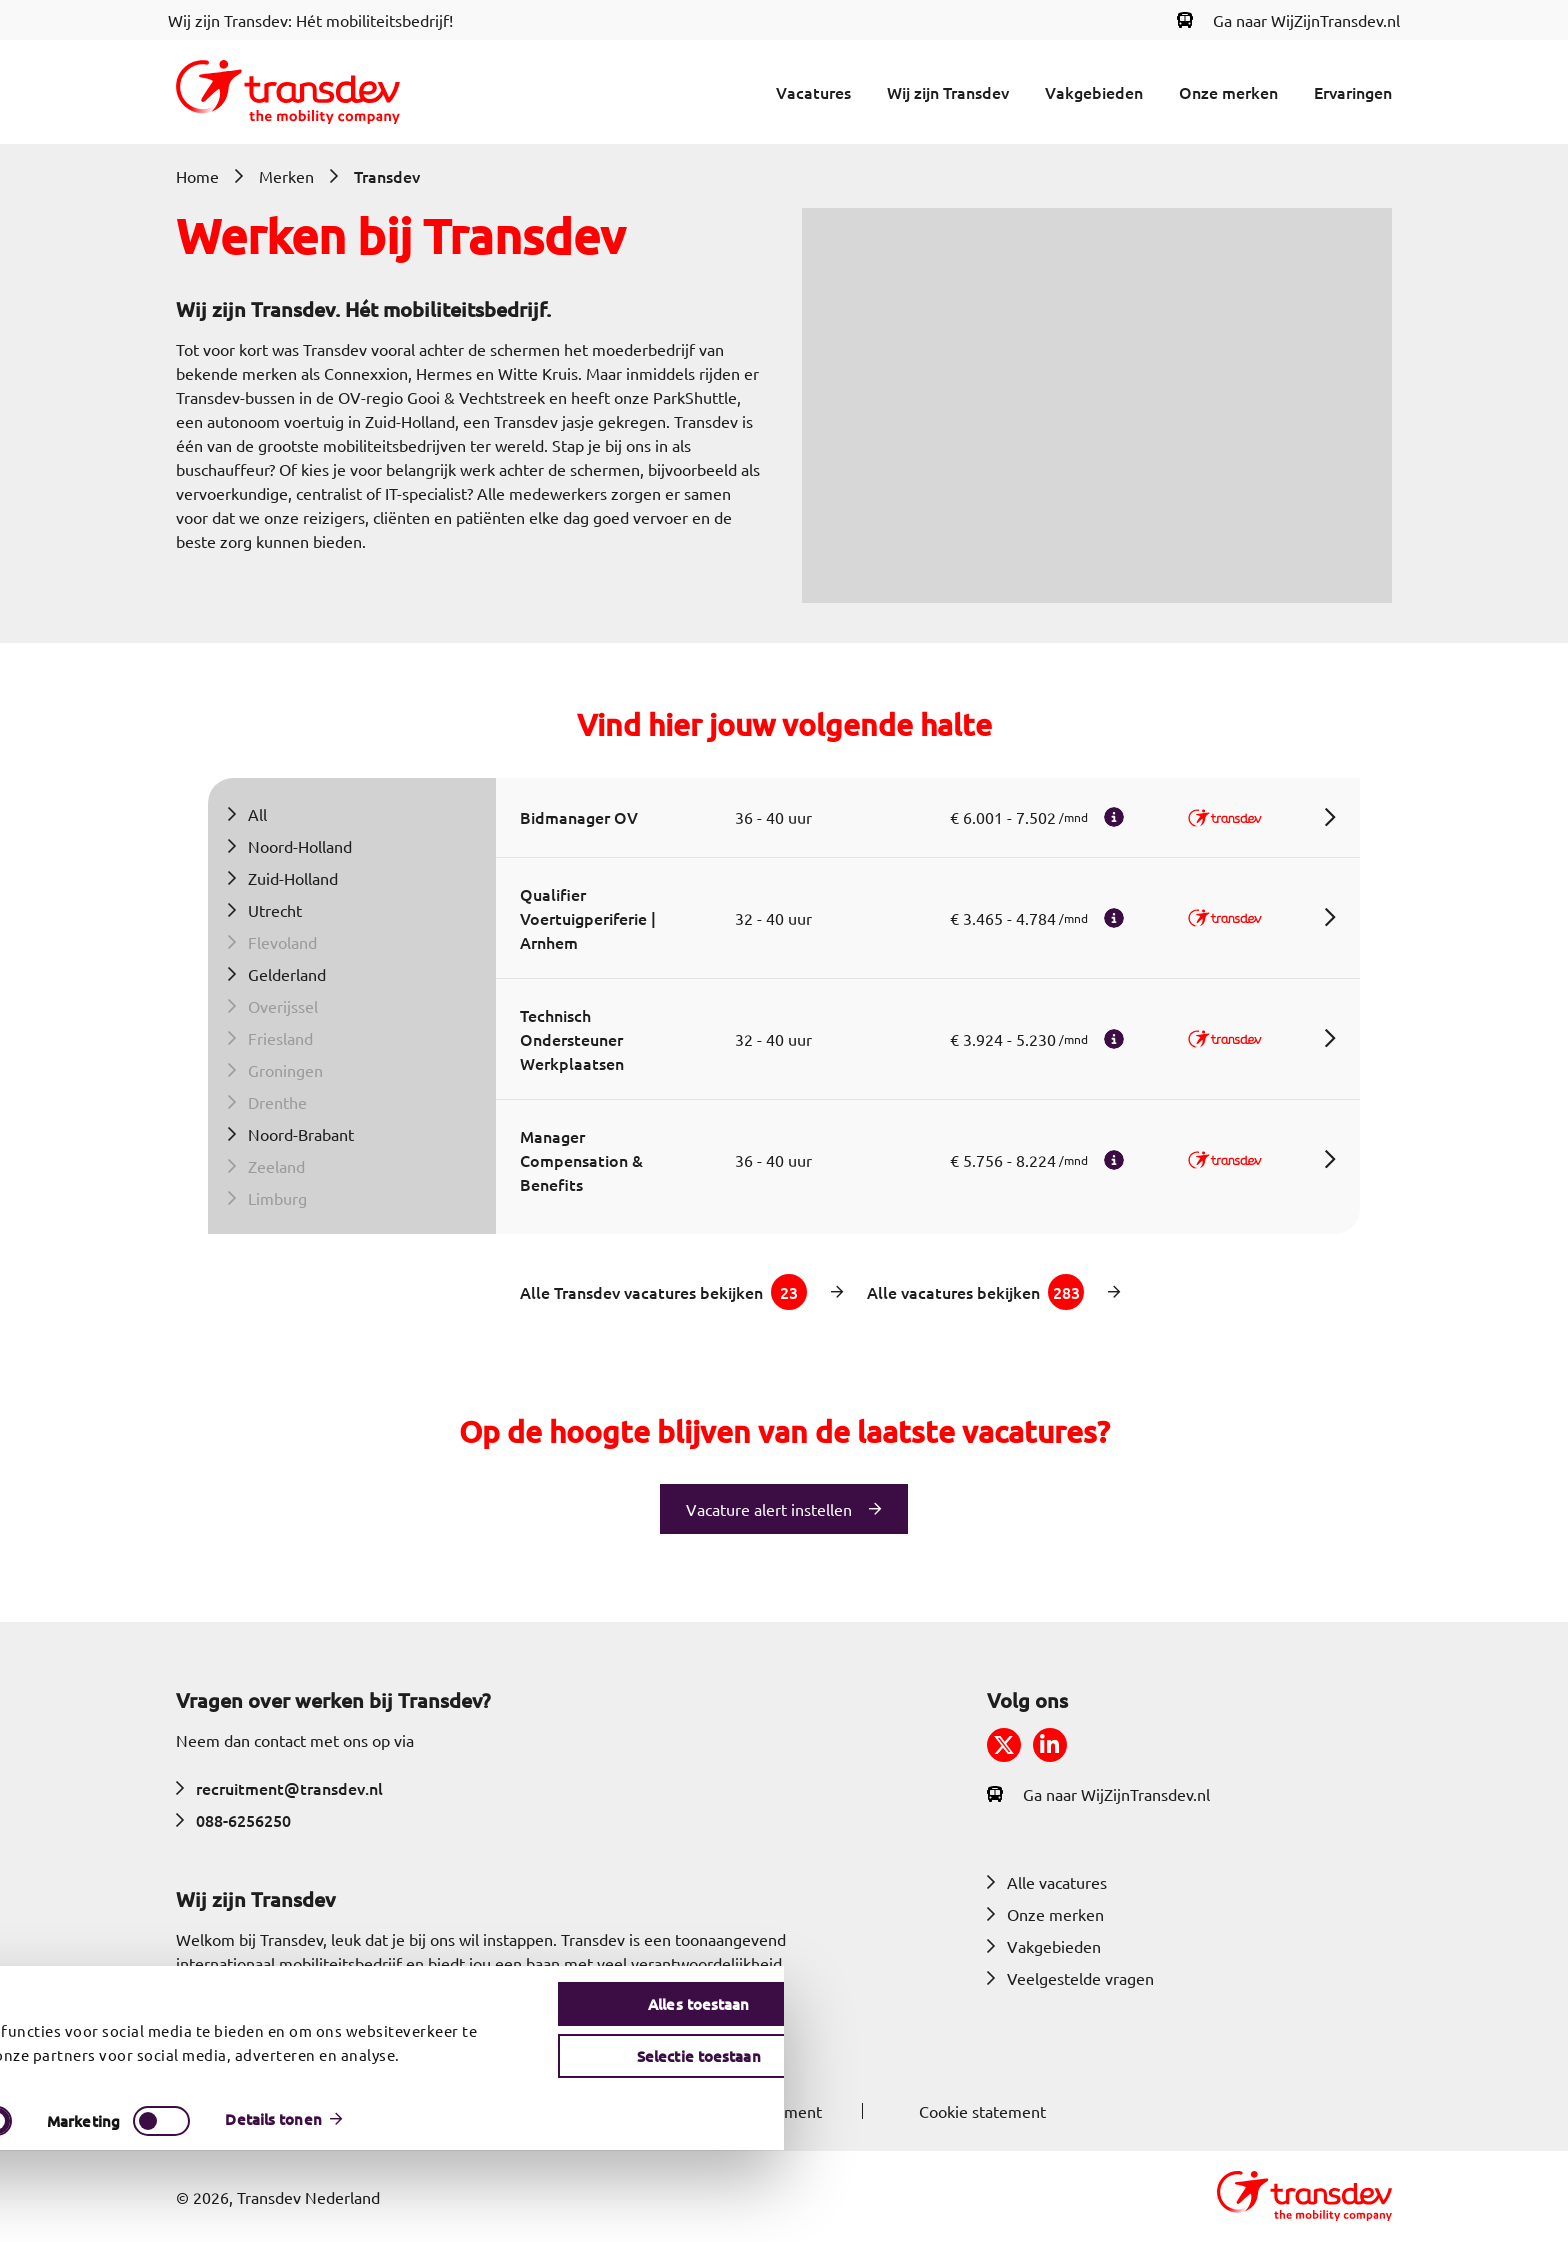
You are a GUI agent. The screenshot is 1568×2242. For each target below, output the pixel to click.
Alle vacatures (1047, 1882)
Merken (286, 176)
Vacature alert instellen (769, 1509)
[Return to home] (288, 92)
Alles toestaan (1357, 2077)
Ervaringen (1353, 92)
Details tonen (1057, 2211)
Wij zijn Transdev (948, 92)
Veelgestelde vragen (1070, 1978)
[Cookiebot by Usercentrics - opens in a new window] (121, 2211)
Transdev (387, 176)
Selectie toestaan (1358, 2129)
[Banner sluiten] (1545, 2062)
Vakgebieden (1094, 92)
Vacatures (813, 92)
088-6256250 (233, 1820)
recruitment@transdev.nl (279, 1788)
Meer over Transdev (261, 2035)
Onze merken (1228, 92)
